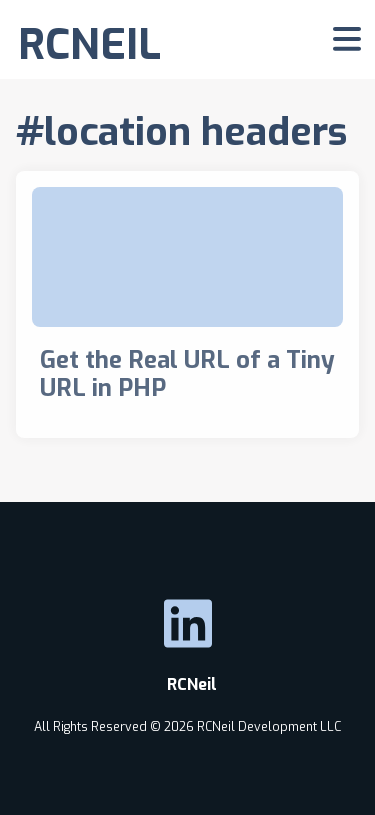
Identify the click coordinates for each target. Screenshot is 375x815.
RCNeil (188, 684)
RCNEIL (89, 44)
